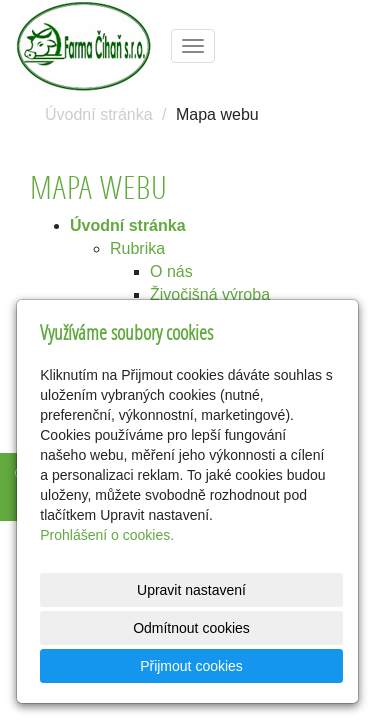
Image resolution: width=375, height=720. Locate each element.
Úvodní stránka (99, 114)
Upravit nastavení (191, 590)
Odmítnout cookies (191, 628)
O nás (171, 271)
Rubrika (137, 248)
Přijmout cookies (191, 666)
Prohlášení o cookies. (107, 535)
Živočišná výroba (210, 294)
